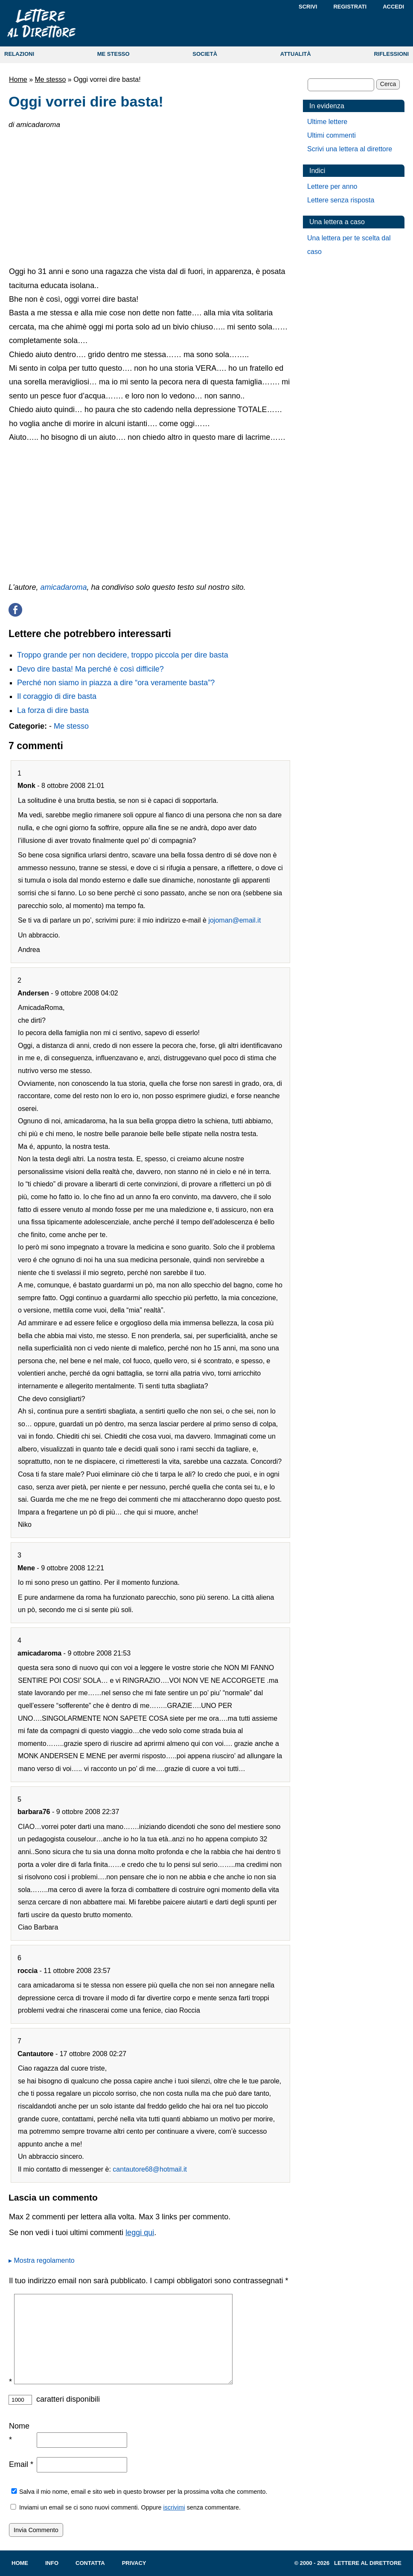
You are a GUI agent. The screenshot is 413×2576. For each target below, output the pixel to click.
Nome (19, 2433)
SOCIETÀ (204, 54)
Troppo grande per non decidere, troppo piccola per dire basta (122, 655)
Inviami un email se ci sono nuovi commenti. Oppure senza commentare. (125, 2507)
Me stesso (50, 79)
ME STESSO (113, 54)
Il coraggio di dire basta (56, 696)
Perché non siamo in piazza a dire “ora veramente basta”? (116, 682)
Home (18, 79)
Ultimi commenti (331, 135)
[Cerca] (341, 84)
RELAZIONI (19, 54)
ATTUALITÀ (295, 54)
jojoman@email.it (234, 920)
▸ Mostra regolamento (42, 2260)
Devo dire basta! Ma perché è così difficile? (90, 669)
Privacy (134, 2563)
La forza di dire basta (53, 710)
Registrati (349, 6)
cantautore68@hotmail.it (150, 2169)
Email (21, 2464)
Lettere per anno (332, 186)
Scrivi (308, 6)
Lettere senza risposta (340, 200)
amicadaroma (64, 587)
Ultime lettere (327, 121)
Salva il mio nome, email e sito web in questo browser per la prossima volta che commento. (143, 2491)
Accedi (393, 6)
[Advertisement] (149, 196)
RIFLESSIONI (391, 54)
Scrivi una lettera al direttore (349, 149)
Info (51, 2563)
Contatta (90, 2563)
